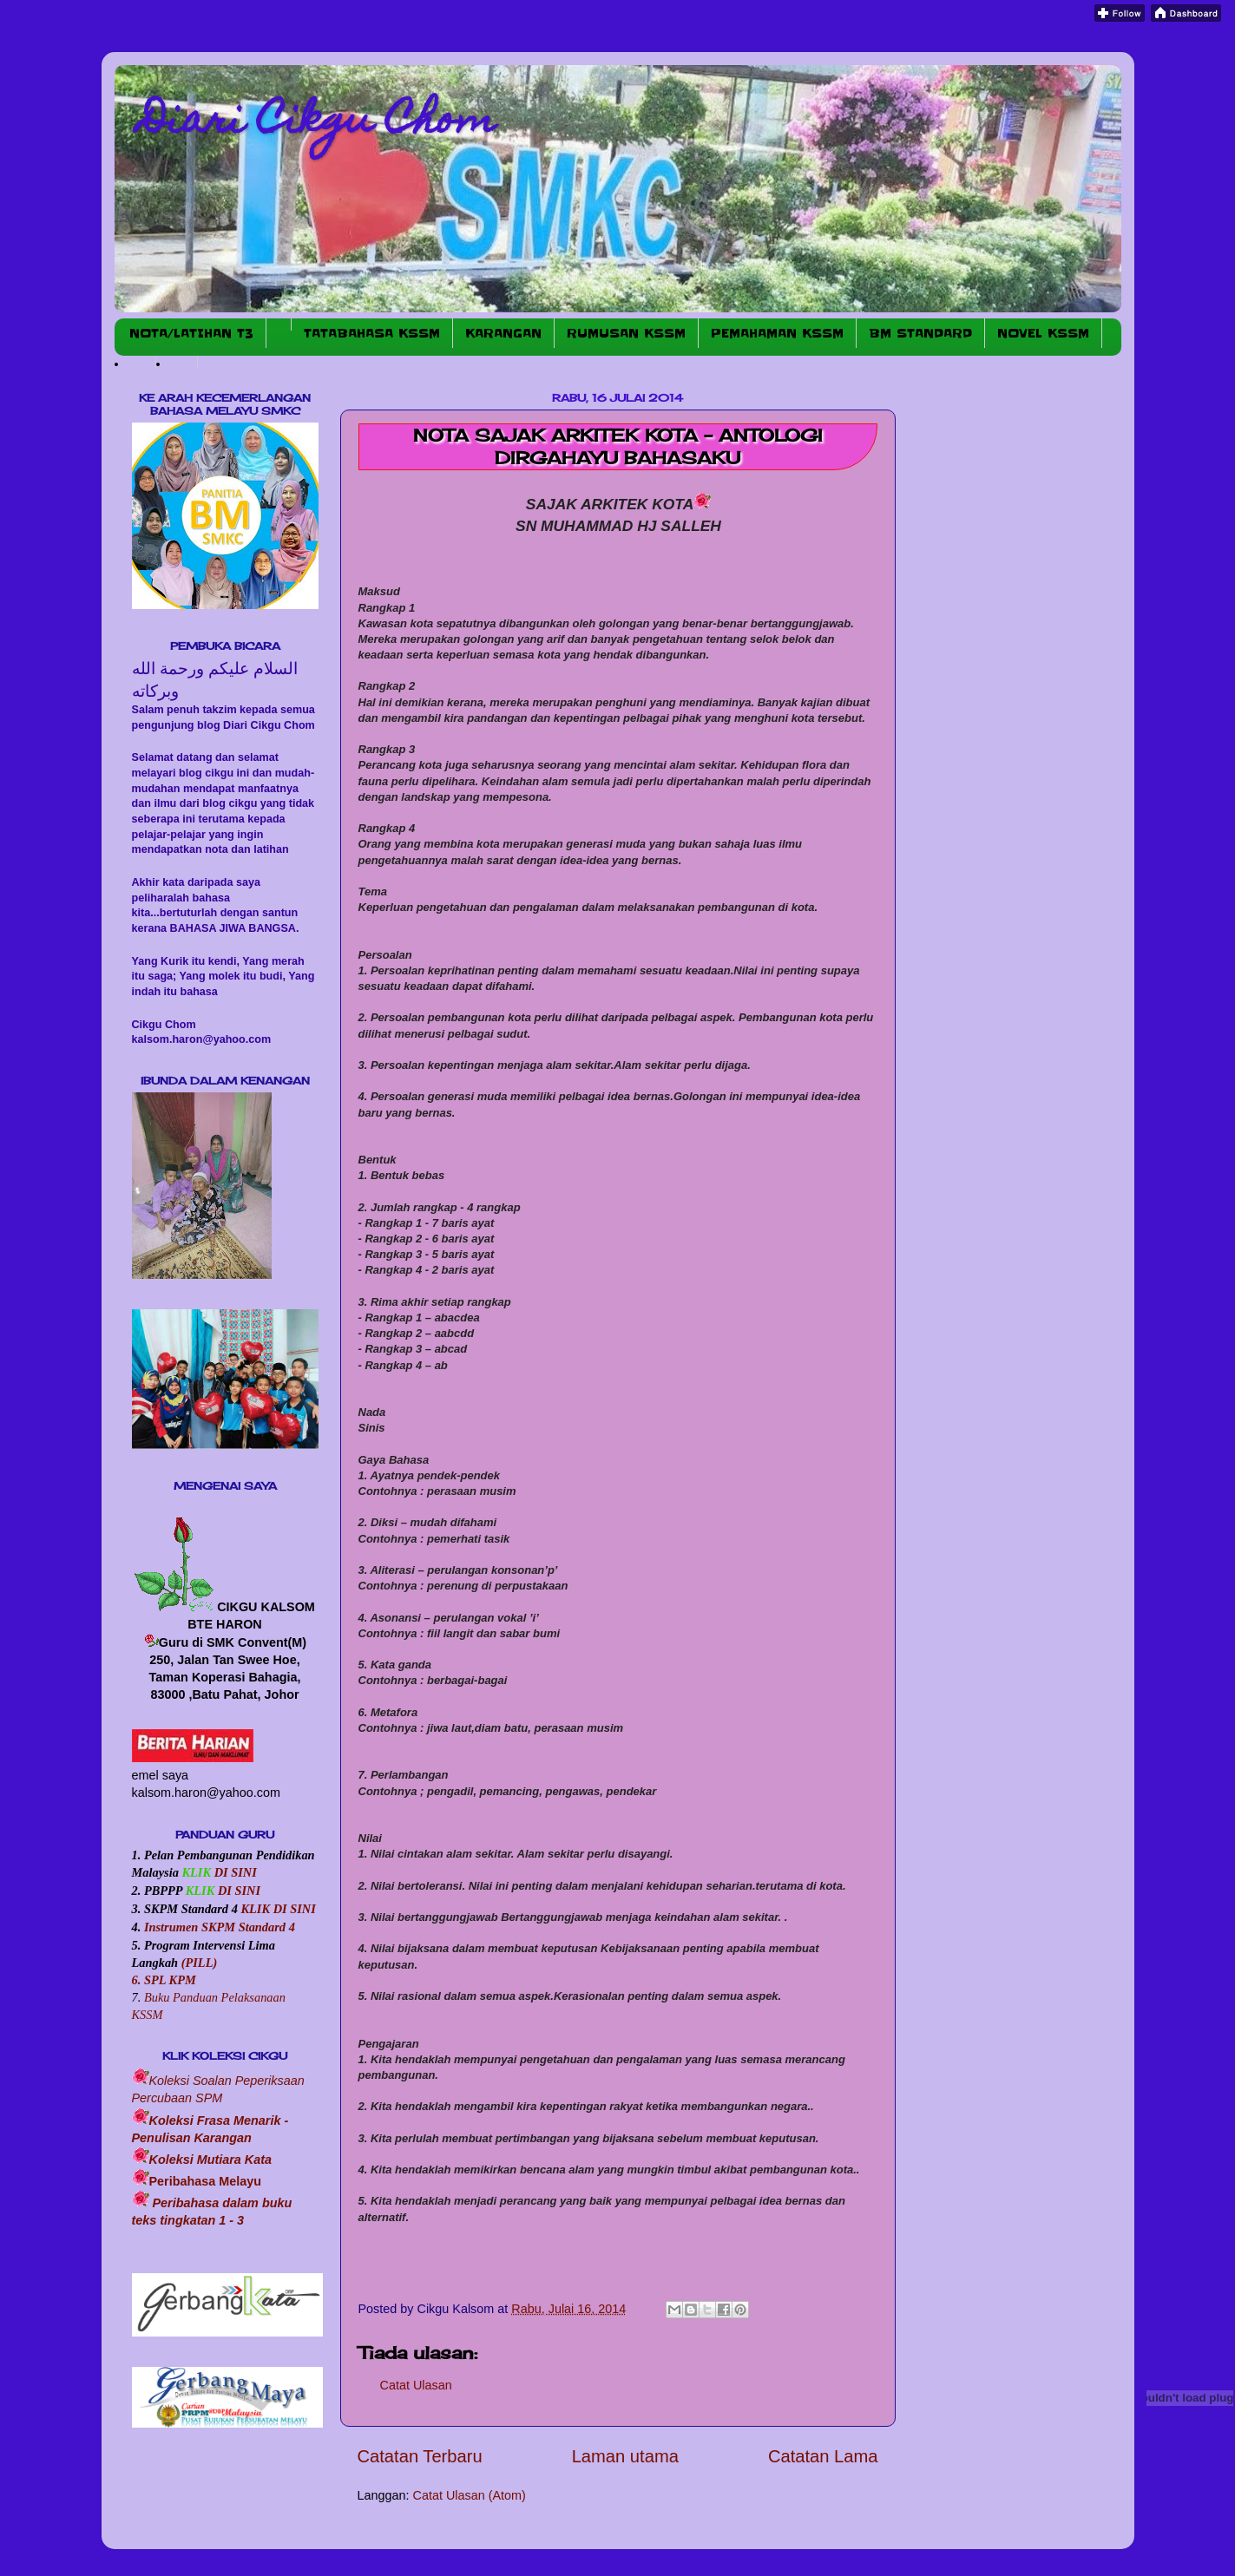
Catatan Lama (823, 2456)
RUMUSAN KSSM (626, 333)
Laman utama (625, 2456)
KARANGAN (503, 333)
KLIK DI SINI (277, 1909)
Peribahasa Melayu (205, 2181)
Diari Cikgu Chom (318, 123)
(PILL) (199, 1963)
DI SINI (234, 1872)
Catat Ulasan (416, 2385)
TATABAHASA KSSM (372, 333)
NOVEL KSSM (1043, 333)
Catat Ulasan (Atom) (469, 2495)
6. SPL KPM (164, 1980)
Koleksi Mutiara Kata (211, 2159)
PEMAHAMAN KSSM (777, 333)
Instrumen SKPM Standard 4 (219, 1927)
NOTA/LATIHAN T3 (191, 333)
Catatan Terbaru (420, 2456)
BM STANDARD (920, 333)
